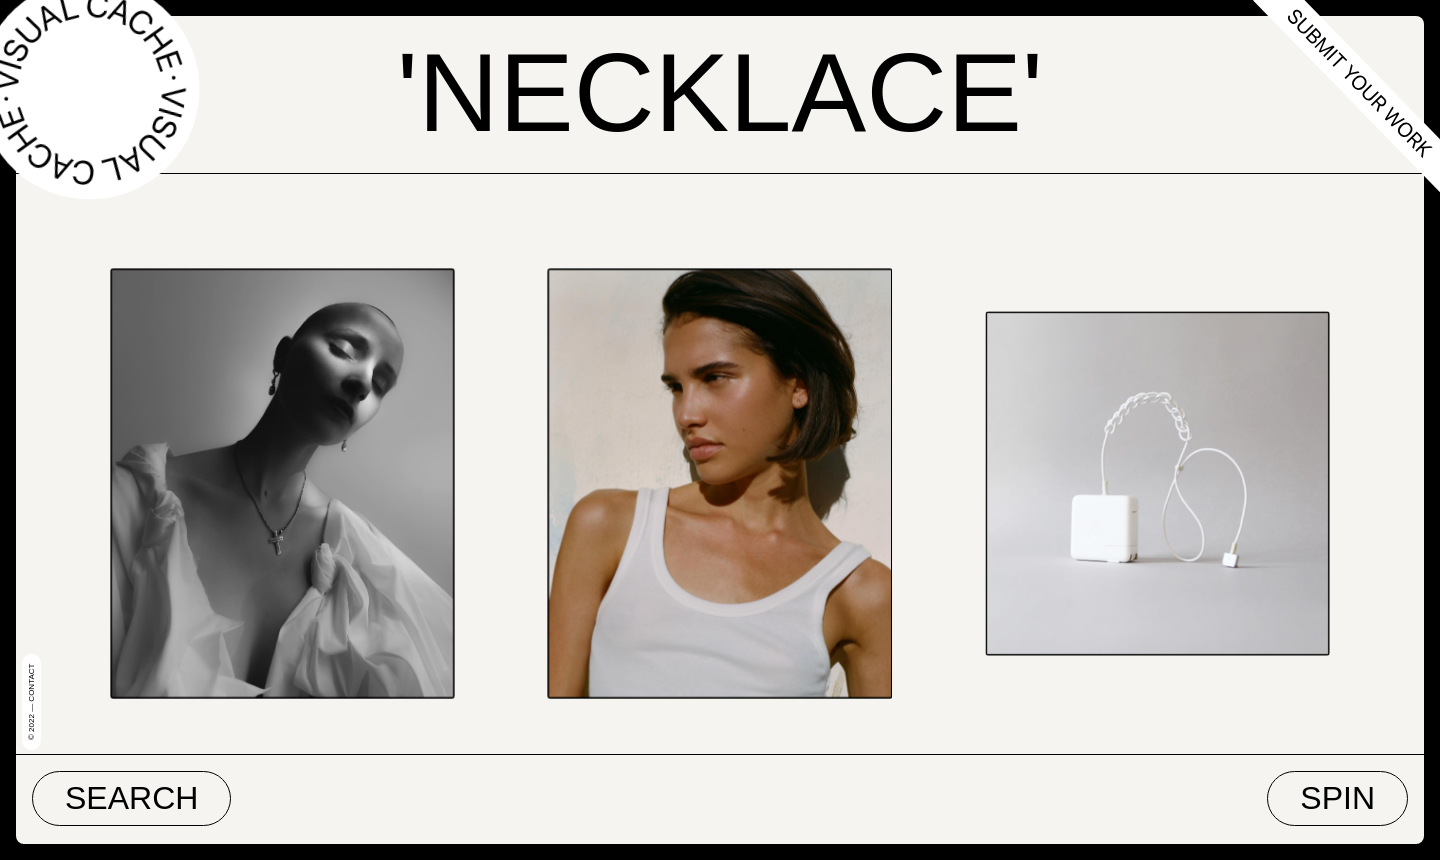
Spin (1337, 798)
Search (131, 798)
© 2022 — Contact (31, 702)
